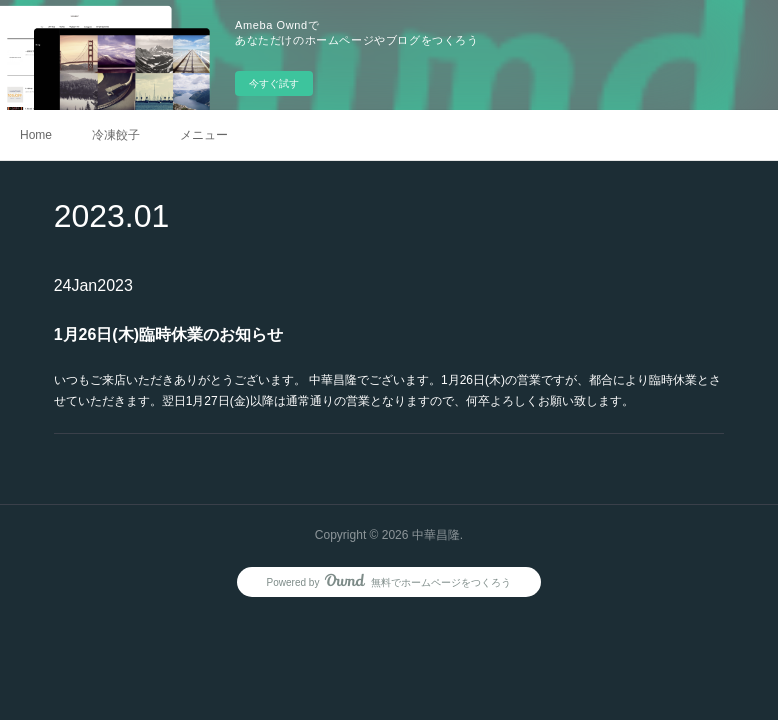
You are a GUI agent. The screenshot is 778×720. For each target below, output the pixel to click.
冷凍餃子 (116, 135)
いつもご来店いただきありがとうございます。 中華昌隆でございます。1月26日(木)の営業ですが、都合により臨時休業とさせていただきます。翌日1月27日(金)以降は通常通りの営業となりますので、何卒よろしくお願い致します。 (387, 391)
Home (36, 135)
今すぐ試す (274, 83)
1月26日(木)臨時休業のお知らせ (168, 334)
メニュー (204, 135)
